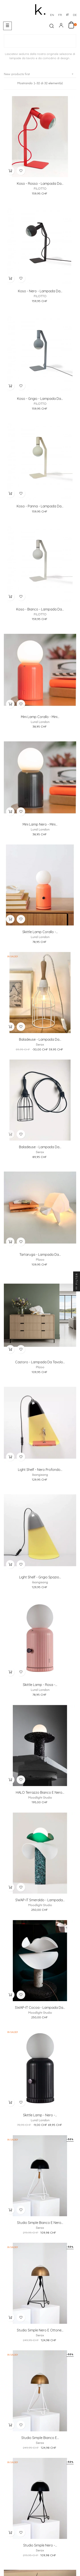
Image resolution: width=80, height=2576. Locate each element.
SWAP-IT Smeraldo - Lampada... (40, 1900)
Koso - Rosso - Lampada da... (40, 183)
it (67, 15)
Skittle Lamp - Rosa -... (40, 1685)
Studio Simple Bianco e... (40, 2438)
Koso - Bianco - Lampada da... (40, 609)
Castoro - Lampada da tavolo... (40, 1362)
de (75, 15)
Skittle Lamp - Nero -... (40, 2115)
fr (60, 15)
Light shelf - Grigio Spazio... (40, 1577)
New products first (40, 74)
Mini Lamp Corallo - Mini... (40, 717)
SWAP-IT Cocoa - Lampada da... (40, 2007)
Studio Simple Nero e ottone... (40, 2330)
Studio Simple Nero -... (40, 2545)
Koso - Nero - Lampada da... (40, 291)
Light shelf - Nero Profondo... (40, 1469)
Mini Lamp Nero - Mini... (40, 824)
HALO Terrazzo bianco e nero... (40, 1792)
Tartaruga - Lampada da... (40, 1254)
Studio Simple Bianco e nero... (40, 2222)
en (52, 15)
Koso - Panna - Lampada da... (40, 506)
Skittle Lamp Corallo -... (40, 932)
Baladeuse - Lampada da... (40, 1039)
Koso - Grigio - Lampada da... (40, 398)
